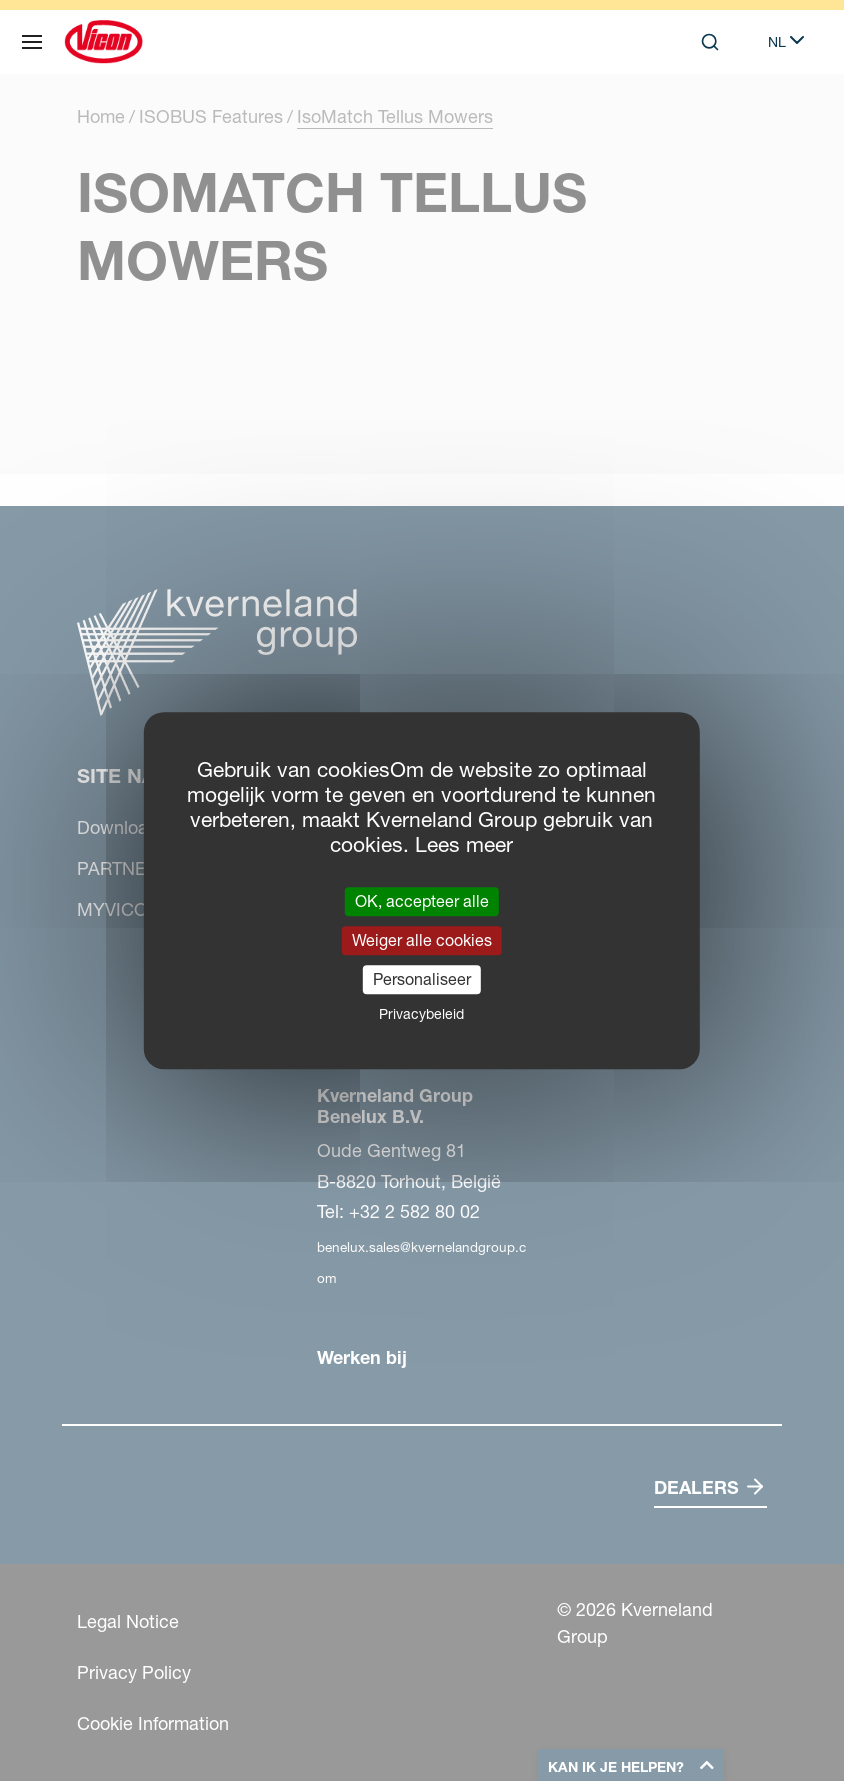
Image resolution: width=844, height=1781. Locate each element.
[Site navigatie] (32, 42)
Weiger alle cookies (422, 940)
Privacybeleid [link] (421, 1014)
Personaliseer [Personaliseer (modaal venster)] (422, 979)
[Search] (710, 42)
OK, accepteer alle (422, 901)
